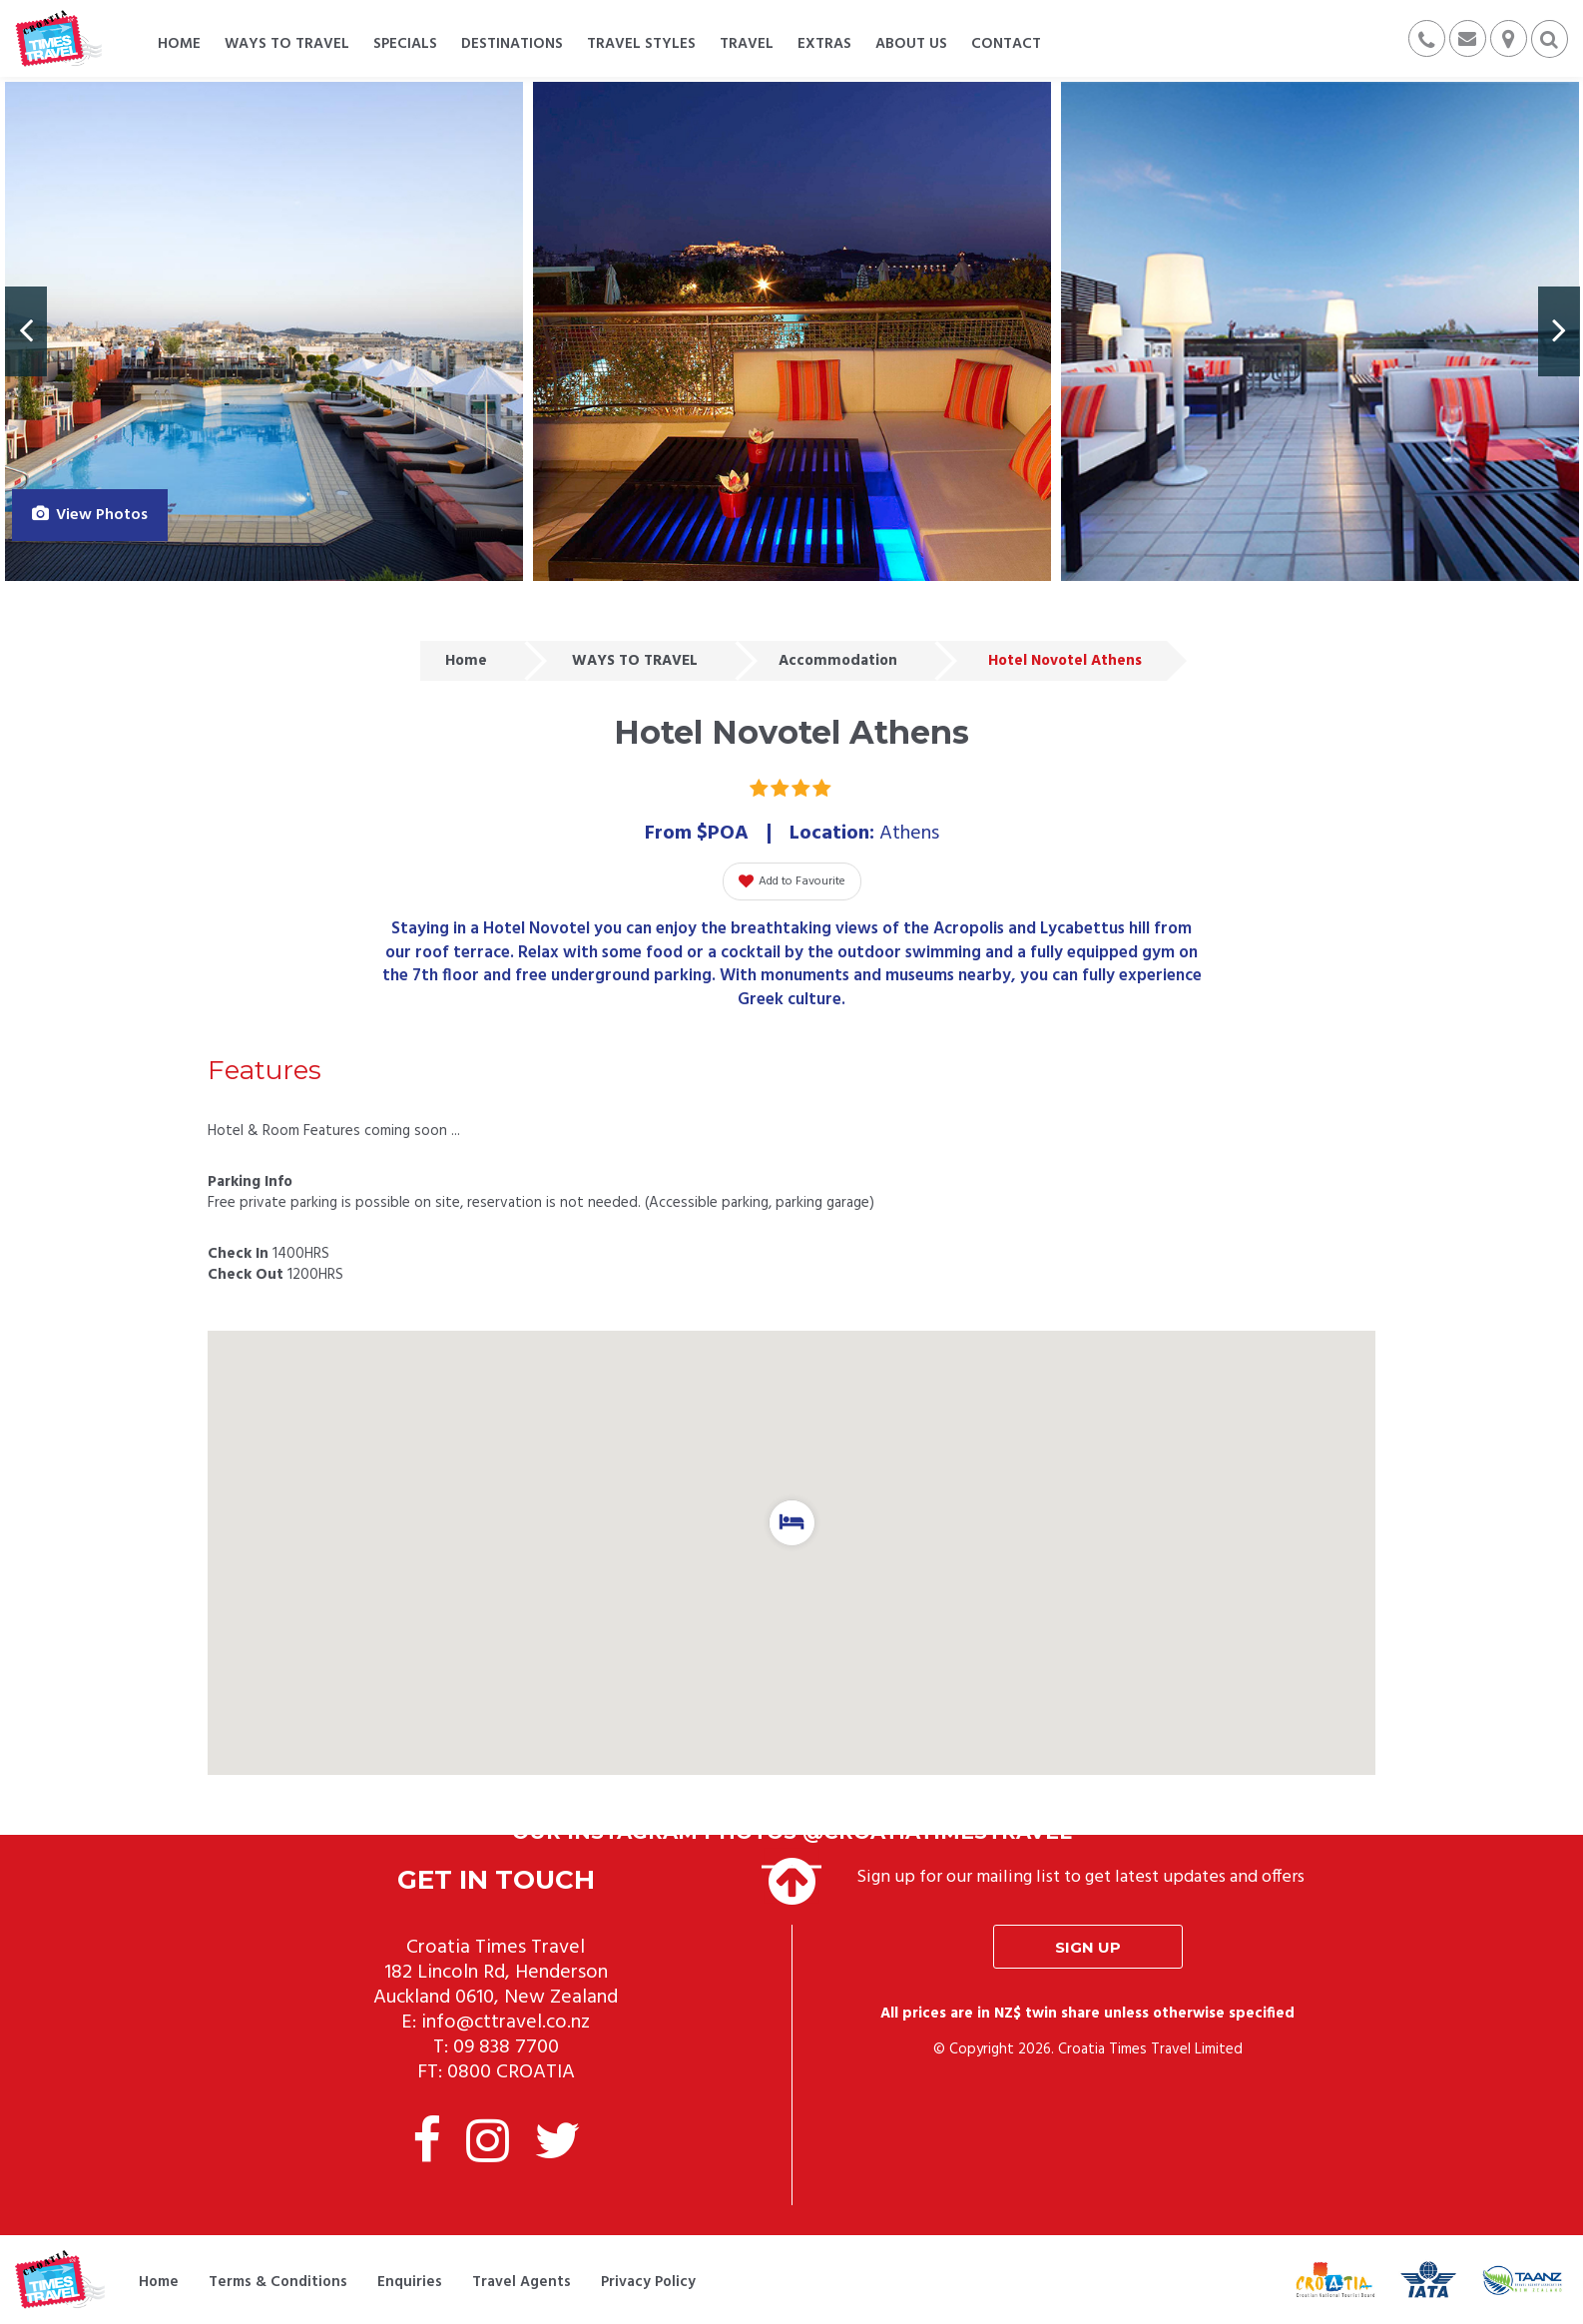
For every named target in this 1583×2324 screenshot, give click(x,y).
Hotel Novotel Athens (1065, 661)
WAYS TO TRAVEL (635, 661)
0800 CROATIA (511, 2072)
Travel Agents (521, 2282)
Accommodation (838, 661)
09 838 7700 (506, 2047)
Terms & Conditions (278, 2282)
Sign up (1088, 1947)
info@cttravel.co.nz (505, 2022)
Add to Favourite (792, 881)
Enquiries (409, 2282)
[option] (264, 331)
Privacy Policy (648, 2282)
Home (466, 661)
